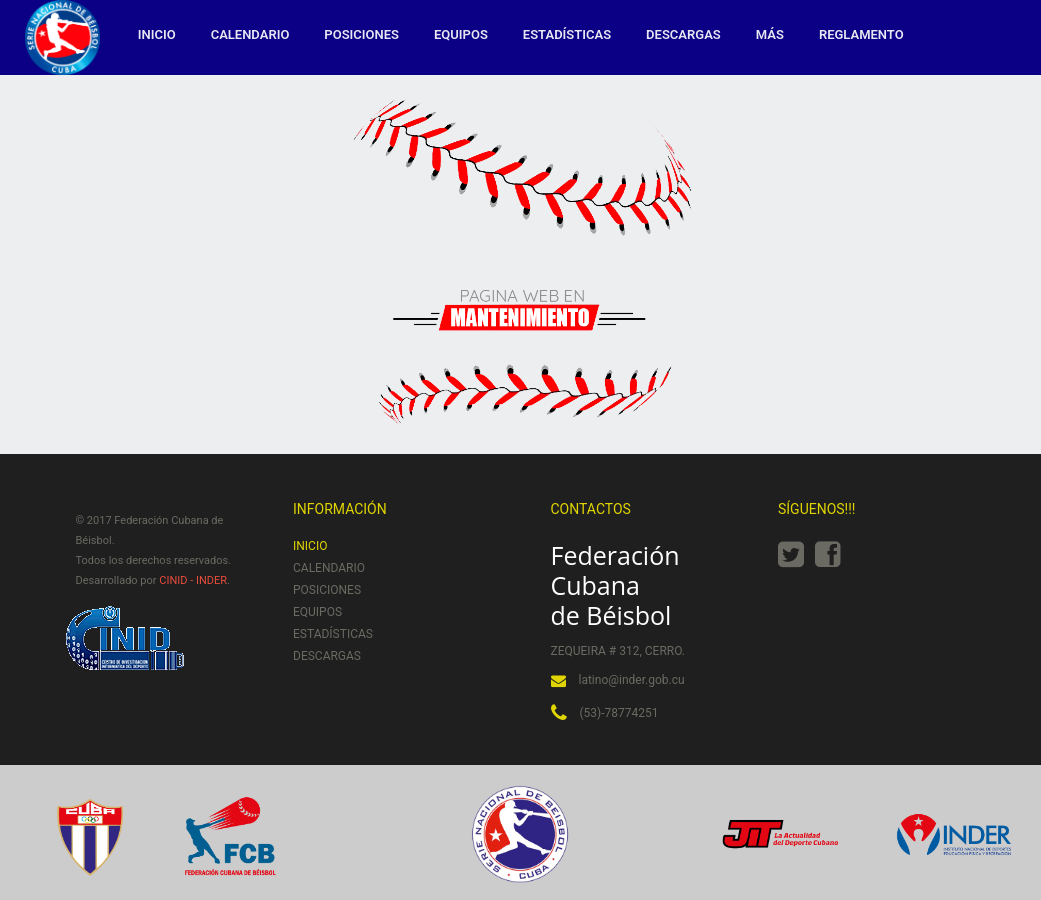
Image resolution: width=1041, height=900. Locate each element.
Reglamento (861, 34)
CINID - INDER (193, 580)
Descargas (683, 34)
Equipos (461, 34)
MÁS (770, 34)
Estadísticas (567, 34)
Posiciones (361, 34)
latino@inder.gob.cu (632, 680)
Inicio (157, 34)
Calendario (250, 34)
